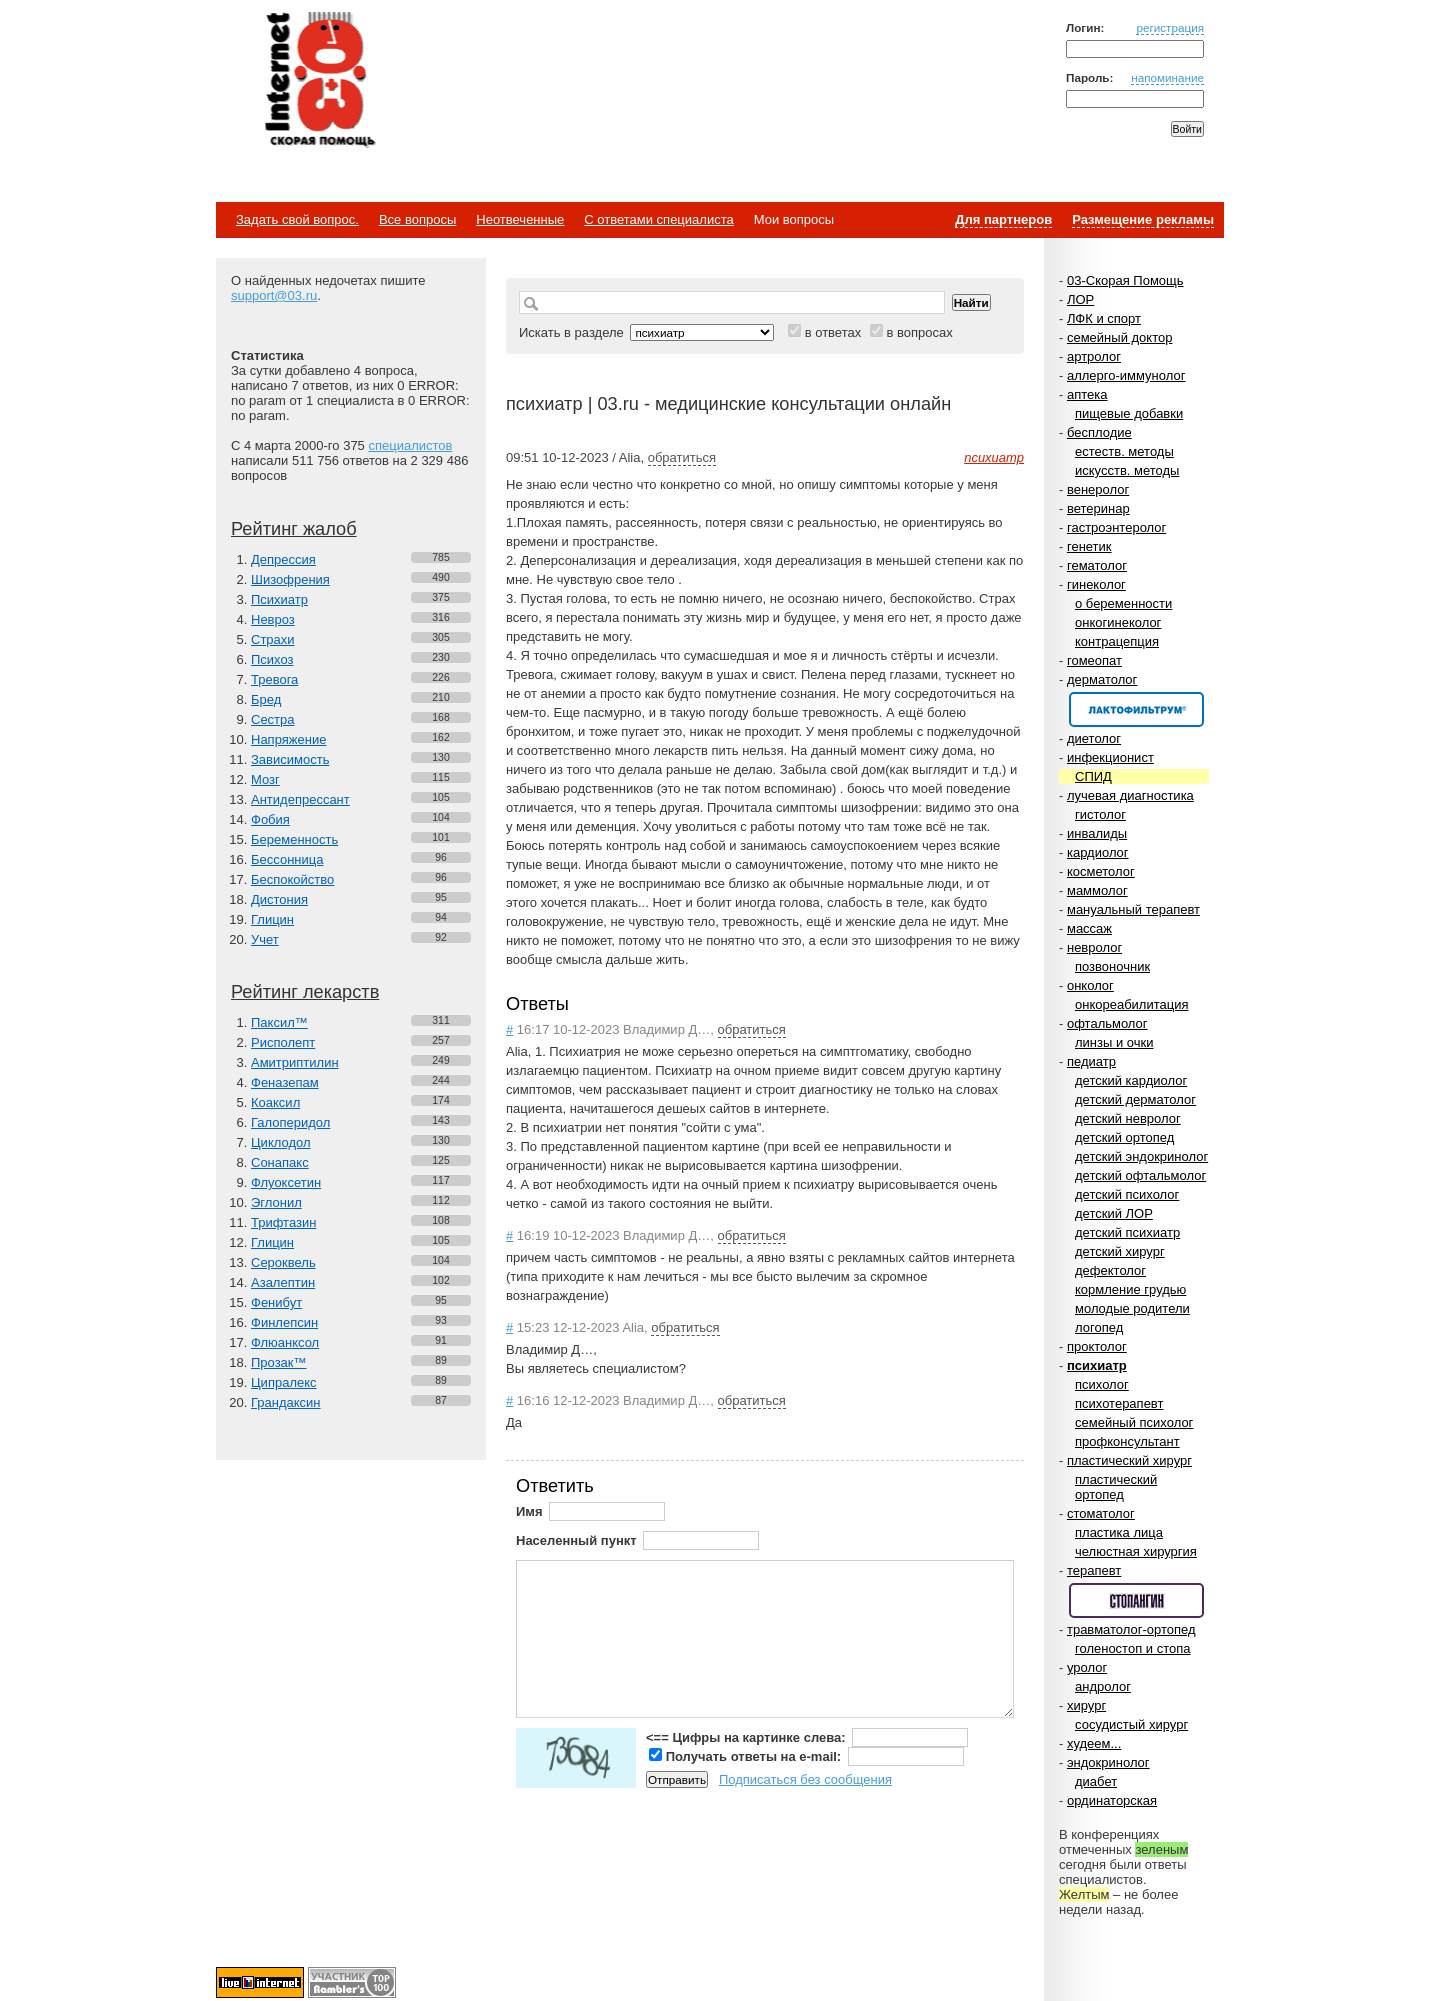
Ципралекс (284, 1382)
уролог (1087, 1667)
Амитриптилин (295, 1062)
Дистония (279, 899)
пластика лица (1119, 1532)
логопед (1099, 1327)
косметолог (1101, 871)
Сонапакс (280, 1162)
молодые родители (1132, 1308)
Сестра (273, 719)
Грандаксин (286, 1402)
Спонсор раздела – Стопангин (1136, 1600)
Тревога (274, 679)
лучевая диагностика (1130, 795)
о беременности (1123, 603)
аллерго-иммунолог (1126, 375)
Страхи (273, 639)
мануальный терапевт (1133, 909)
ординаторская (1112, 1800)
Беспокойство (292, 879)
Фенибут (276, 1302)
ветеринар (1098, 508)
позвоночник (1112, 966)
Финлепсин (284, 1322)
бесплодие (1099, 432)
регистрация (1170, 27)
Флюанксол (285, 1342)
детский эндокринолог (1141, 1156)
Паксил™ (279, 1022)
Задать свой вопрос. (297, 219)
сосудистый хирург (1131, 1724)
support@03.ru (274, 295)
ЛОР (1080, 299)
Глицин (272, 919)
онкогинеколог (1118, 622)
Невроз (273, 619)
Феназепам (285, 1082)
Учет (265, 939)
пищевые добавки (1129, 413)
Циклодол (281, 1142)
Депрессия (283, 559)
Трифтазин (283, 1222)
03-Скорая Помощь (1125, 280)
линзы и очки (1114, 1042)
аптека (1087, 394)
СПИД (1093, 776)
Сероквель (283, 1262)
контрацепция (1117, 641)
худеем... (1094, 1743)
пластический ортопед (1116, 1487)
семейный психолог (1134, 1422)
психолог (1102, 1384)
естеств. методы (1124, 451)
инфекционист (1110, 757)
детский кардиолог (1131, 1080)
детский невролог (1128, 1118)
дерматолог (1102, 679)
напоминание (1167, 77)
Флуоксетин (286, 1182)
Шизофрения (290, 579)
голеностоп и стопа (1133, 1648)
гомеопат (1094, 660)
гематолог (1097, 565)
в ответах (833, 332)
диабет (1096, 1781)
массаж (1089, 928)
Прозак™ (279, 1362)
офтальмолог (1107, 1023)
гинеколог (1096, 584)
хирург (1086, 1705)
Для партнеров (1003, 219)
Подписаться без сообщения (805, 1779)
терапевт (1094, 1570)
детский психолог (1127, 1194)
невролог (1094, 947)
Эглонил (276, 1202)
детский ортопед (1124, 1137)
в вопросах (919, 332)
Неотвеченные (520, 219)
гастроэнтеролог (1116, 527)
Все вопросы (417, 219)
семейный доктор (1119, 337)
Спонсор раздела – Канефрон (1136, 709)
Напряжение (288, 739)
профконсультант (1127, 1441)
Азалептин (283, 1282)
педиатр (1091, 1061)
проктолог (1097, 1346)
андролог (1103, 1686)
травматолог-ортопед (1131, 1629)
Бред (266, 699)
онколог (1090, 985)
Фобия (270, 819)
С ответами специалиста (658, 219)
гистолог (1100, 814)
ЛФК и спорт (1104, 318)
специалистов (410, 445)
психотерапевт (1119, 1403)
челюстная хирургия (1136, 1551)
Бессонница (287, 859)
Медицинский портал (319, 81)
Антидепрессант (300, 799)
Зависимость (290, 759)
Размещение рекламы (1143, 219)
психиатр (1097, 1365)
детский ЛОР (1114, 1213)
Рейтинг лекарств (305, 992)
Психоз (272, 659)
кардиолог (1098, 852)
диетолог (1094, 738)
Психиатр (279, 599)
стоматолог (1101, 1513)
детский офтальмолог (1140, 1175)
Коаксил (275, 1102)
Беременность (294, 839)
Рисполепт (283, 1042)
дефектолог (1110, 1270)
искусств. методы (1127, 470)
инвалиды (1097, 833)
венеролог (1098, 489)
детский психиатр (1127, 1232)
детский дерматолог (1135, 1099)
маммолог (1097, 890)
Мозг (265, 779)
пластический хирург (1129, 1460)
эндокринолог (1108, 1762)
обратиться (682, 457)
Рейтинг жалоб (294, 529)
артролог (1094, 356)
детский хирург (1120, 1251)
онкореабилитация (1132, 1004)
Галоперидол (290, 1122)
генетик (1089, 546)
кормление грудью (1130, 1289)
